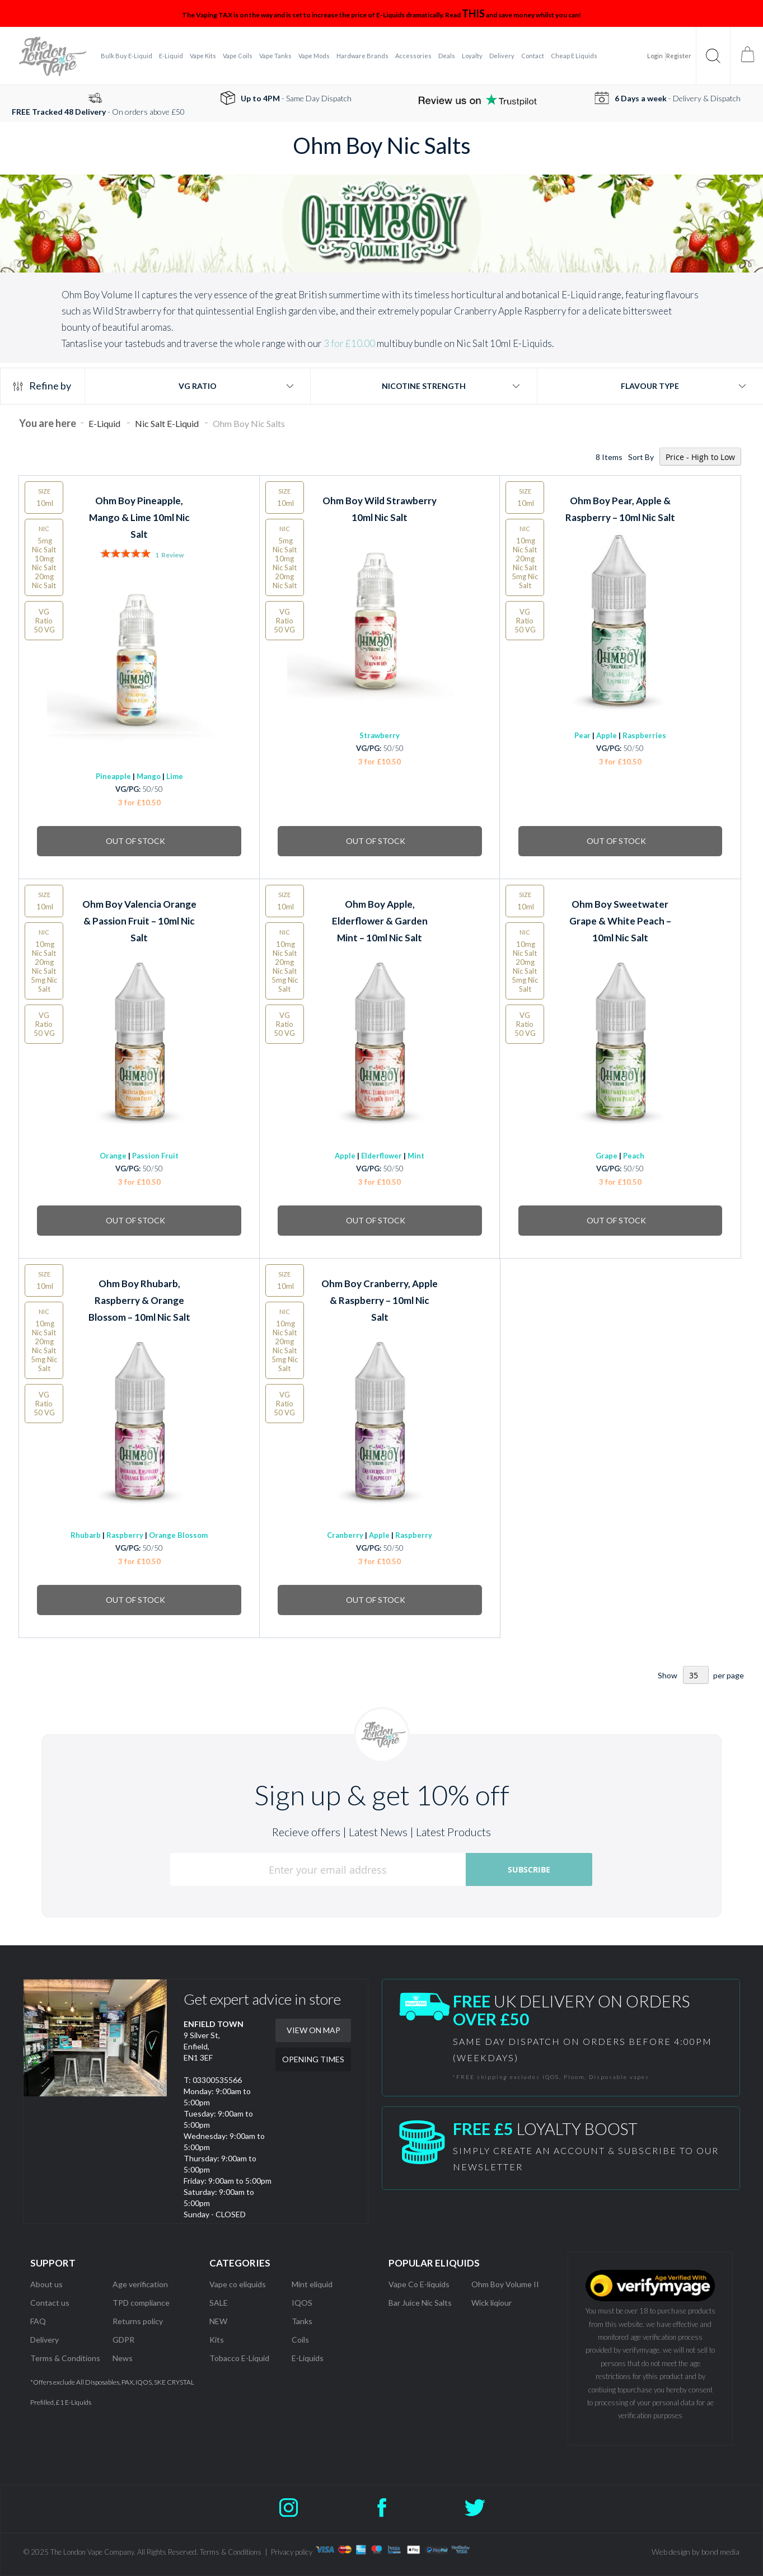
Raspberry (124, 1535)
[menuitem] (126, 56)
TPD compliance (141, 2302)
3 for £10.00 (349, 343)
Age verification (140, 2284)
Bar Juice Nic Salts (420, 2302)
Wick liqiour (491, 2302)
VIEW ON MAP (313, 2030)
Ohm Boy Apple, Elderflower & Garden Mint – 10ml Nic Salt (380, 921)
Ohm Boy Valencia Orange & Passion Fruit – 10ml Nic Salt (139, 921)
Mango (149, 776)
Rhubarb (86, 1535)
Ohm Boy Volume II (505, 2284)
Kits (216, 2339)
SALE (218, 2302)
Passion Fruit (155, 1155)
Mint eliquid (312, 2284)
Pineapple (113, 776)
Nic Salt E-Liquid (167, 423)
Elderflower (381, 1155)
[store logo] (52, 56)
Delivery (44, 2339)
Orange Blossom (178, 1535)
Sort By (641, 457)
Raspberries (644, 735)
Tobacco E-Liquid (240, 2358)
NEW (218, 2321)
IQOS (302, 2302)
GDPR (123, 2339)
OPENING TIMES (313, 2059)
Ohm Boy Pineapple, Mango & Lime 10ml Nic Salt (139, 517)
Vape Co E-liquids (419, 2284)
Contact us (49, 2302)
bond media (720, 2551)
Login (655, 55)
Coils (300, 2339)
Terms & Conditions (65, 2358)
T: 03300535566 (213, 2080)
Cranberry (345, 1535)
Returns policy (138, 2321)
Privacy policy (291, 2551)
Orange (113, 1155)
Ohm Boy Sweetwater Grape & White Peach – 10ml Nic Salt (620, 921)
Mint (416, 1155)
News (123, 2358)
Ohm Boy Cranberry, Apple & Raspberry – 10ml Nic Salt (379, 1300)
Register (678, 55)
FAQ (38, 2321)
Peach (633, 1155)
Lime (174, 776)
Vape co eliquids (237, 2284)
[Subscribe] (529, 1869)
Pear (582, 735)
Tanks (302, 2321)
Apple (606, 735)
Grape (606, 1155)
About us (46, 2284)
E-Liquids (308, 2358)
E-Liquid (105, 423)
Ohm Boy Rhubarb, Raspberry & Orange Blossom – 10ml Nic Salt (139, 1300)
